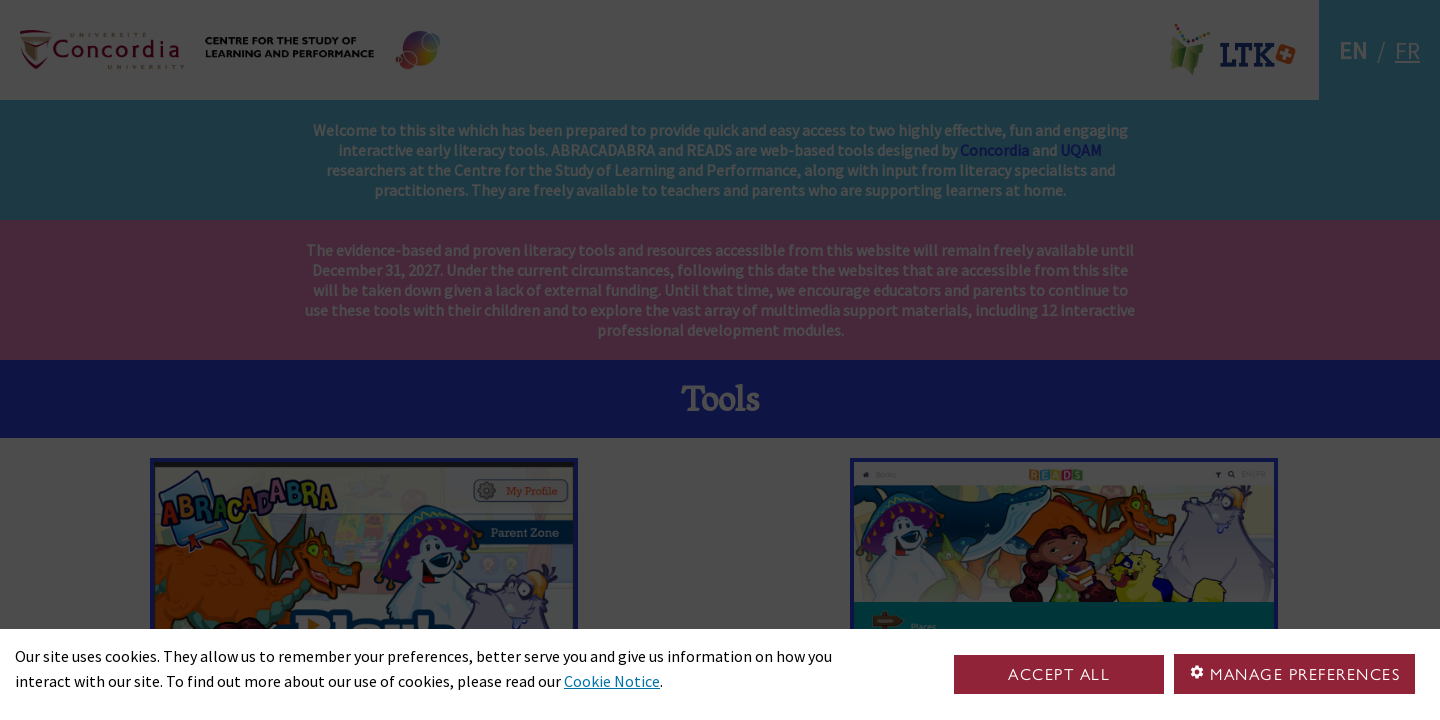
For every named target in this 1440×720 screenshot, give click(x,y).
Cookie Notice (612, 681)
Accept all (1059, 674)
